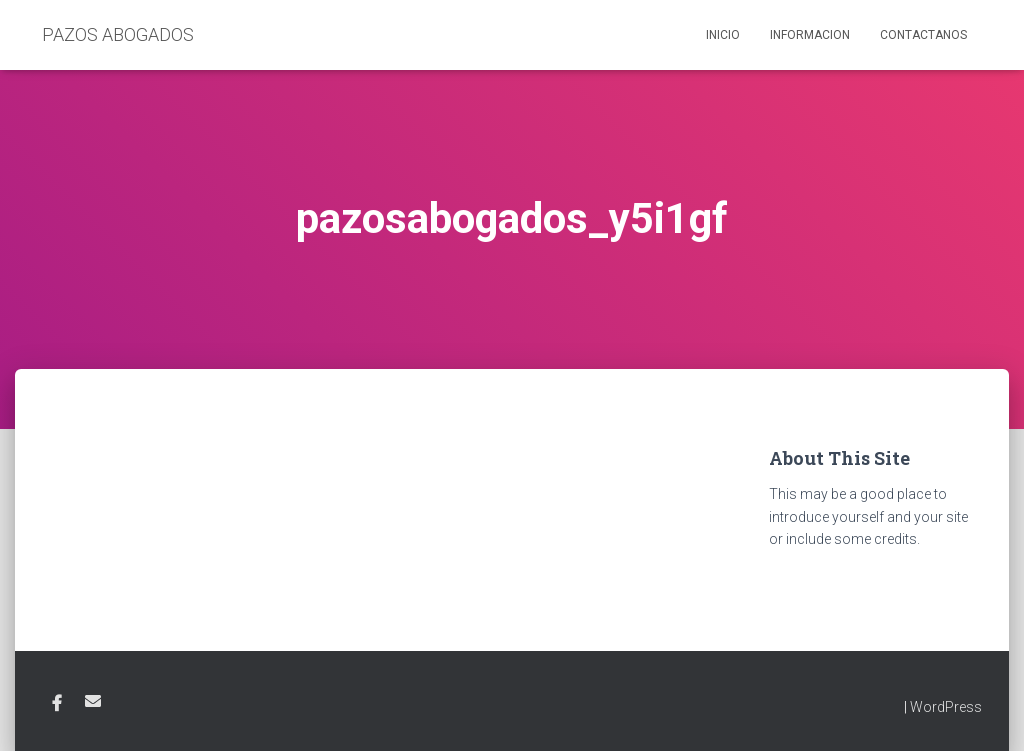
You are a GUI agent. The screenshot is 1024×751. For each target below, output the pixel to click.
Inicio (723, 35)
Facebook (57, 704)
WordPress (946, 707)
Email (93, 701)
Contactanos (923, 35)
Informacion (810, 35)
